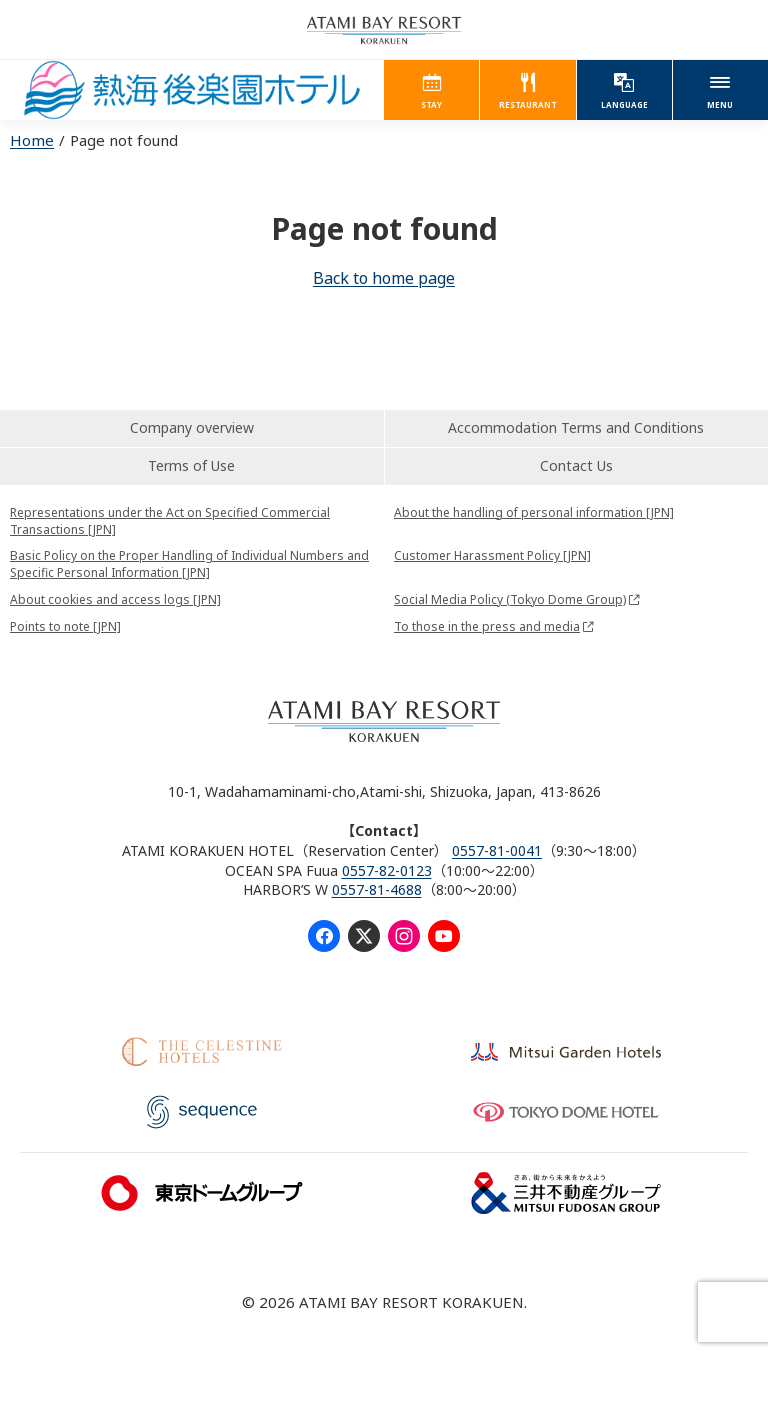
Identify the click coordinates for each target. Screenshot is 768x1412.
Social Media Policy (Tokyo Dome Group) (510, 599)
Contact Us (576, 465)
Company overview (192, 427)
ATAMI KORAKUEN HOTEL (192, 90)
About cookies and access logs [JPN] (115, 599)
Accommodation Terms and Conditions (576, 427)
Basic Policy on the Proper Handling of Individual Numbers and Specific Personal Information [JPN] (189, 564)
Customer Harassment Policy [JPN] (492, 555)
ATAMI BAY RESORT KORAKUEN (384, 30)
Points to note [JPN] (65, 626)
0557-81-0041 (497, 850)
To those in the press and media (487, 626)
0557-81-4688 (377, 889)
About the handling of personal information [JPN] (534, 512)
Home (32, 140)
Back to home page (384, 278)
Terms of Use (191, 465)
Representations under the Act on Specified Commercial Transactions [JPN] (170, 521)
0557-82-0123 (387, 870)
